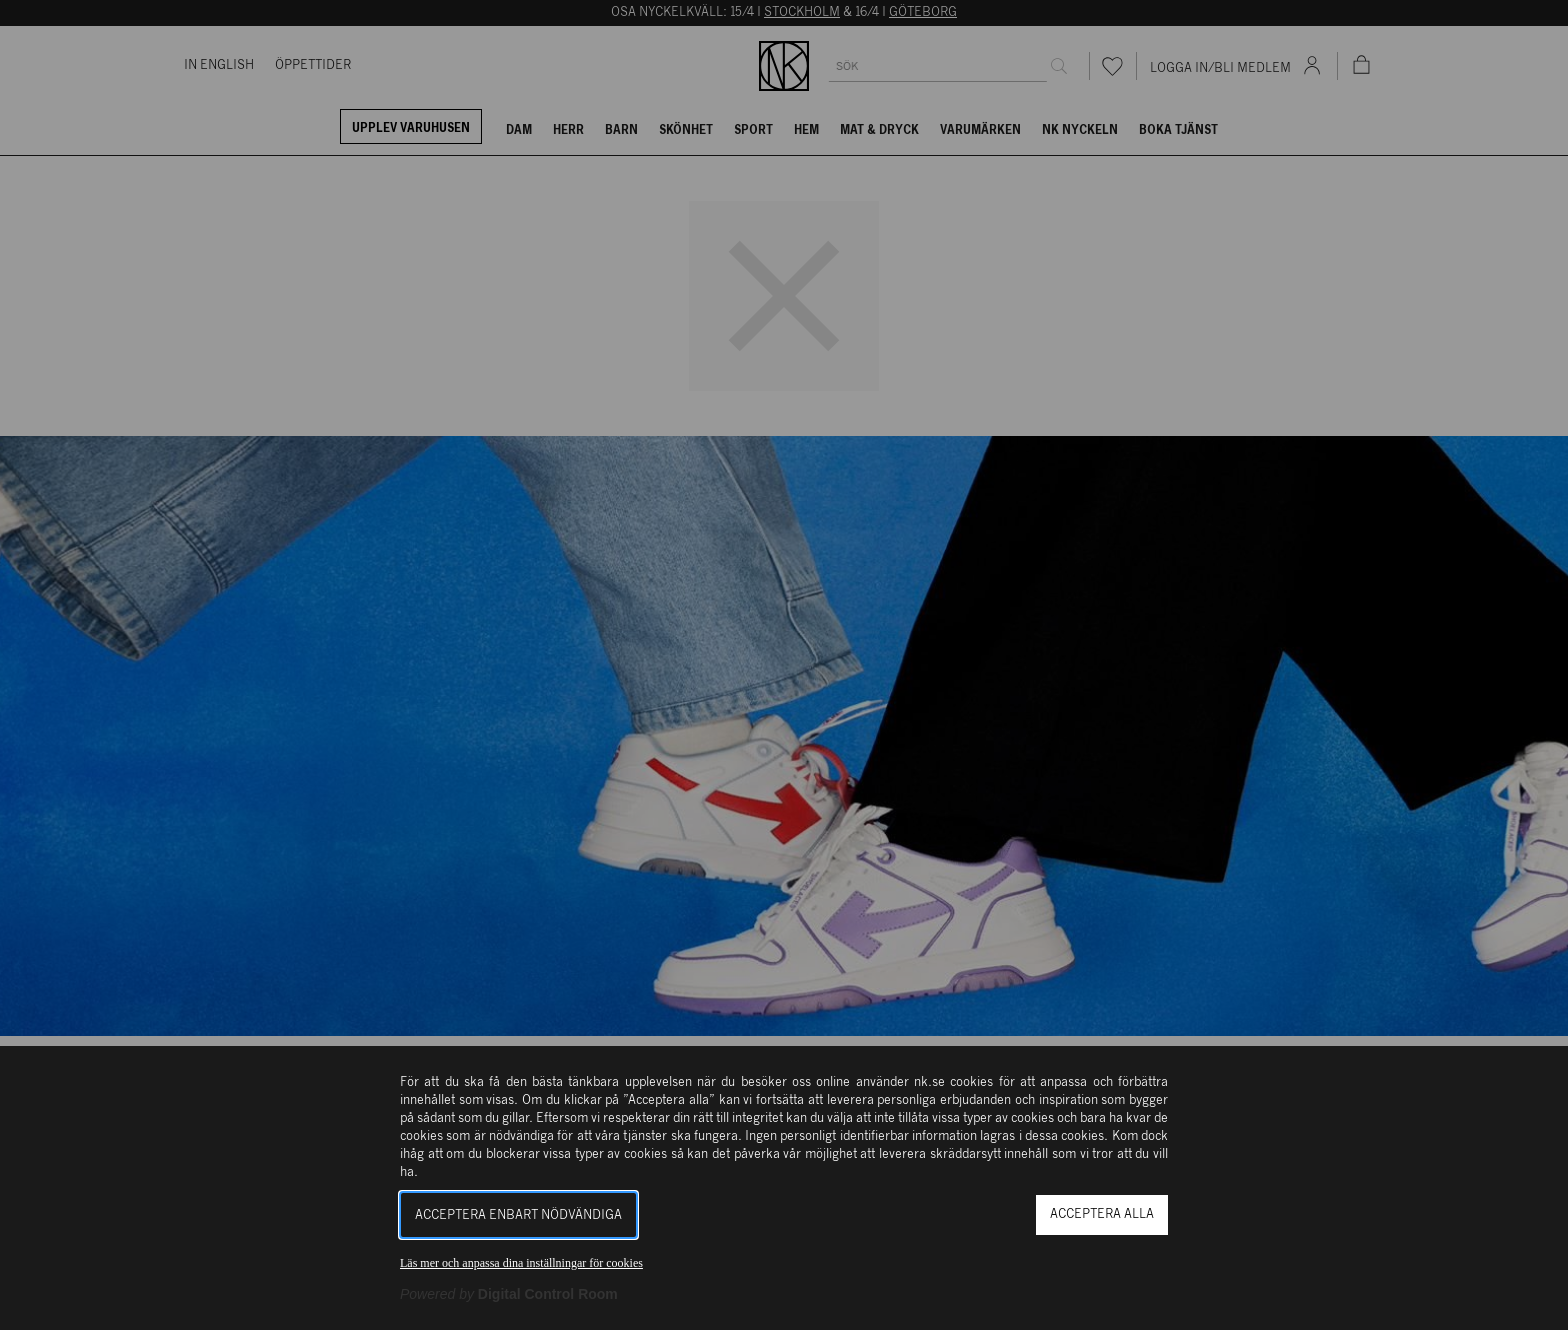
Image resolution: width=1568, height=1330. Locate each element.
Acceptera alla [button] (1102, 1214)
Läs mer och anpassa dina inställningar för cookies (521, 1263)
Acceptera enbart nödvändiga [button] (518, 1215)
